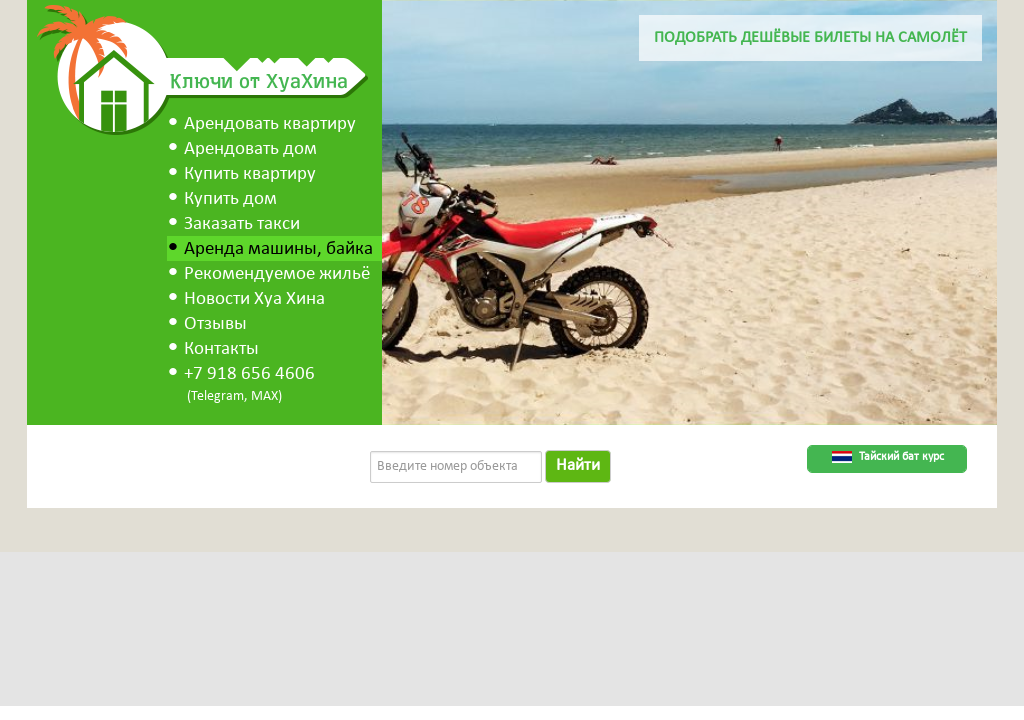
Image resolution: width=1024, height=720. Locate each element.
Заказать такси (242, 224)
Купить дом (230, 199)
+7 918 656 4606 (249, 374)
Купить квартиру (250, 174)
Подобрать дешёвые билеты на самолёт (810, 38)
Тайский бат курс (901, 457)
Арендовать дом (250, 149)
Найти (578, 465)
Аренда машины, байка (278, 249)
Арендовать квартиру (270, 124)
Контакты (221, 349)
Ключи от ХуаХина (259, 80)
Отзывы (215, 324)
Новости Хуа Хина (254, 299)
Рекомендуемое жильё (277, 274)
